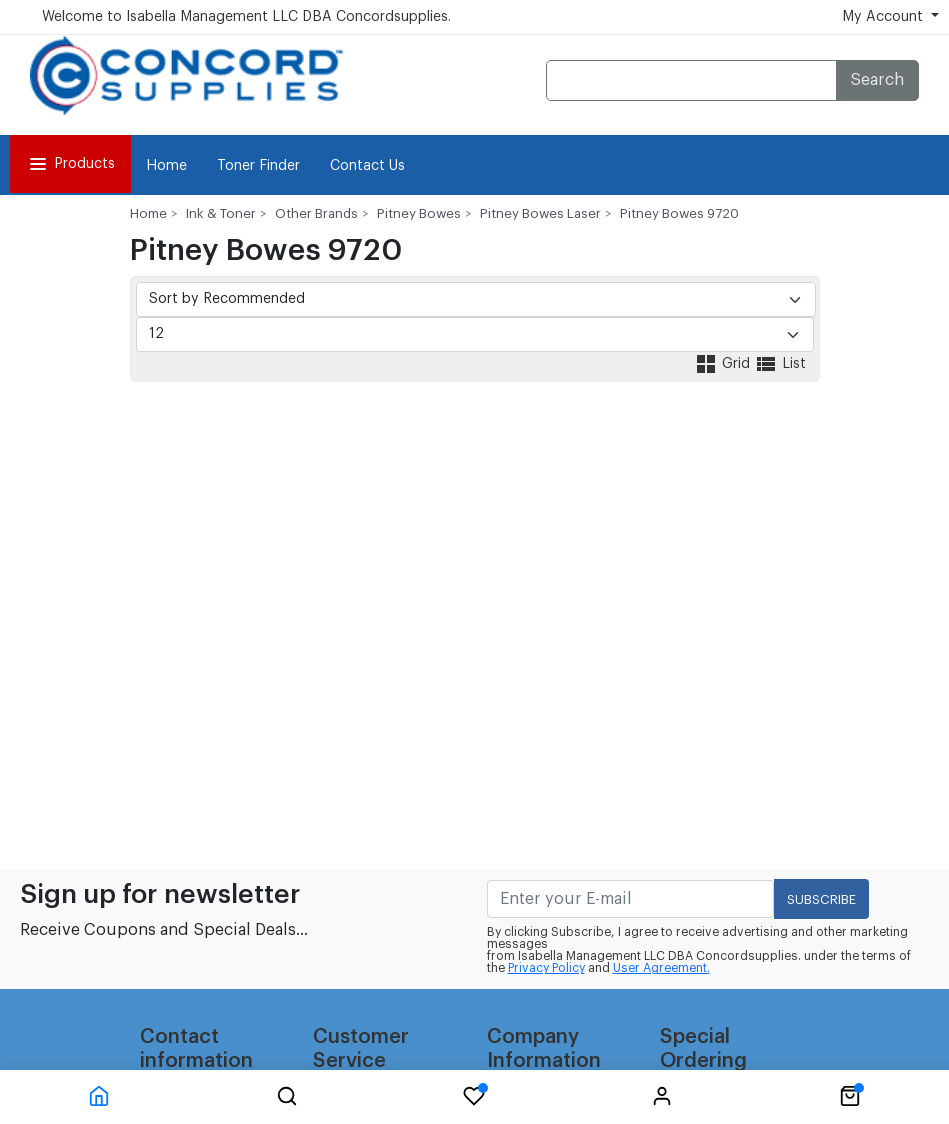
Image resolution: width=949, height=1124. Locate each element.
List (780, 364)
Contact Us (367, 166)
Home (166, 166)
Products (70, 164)
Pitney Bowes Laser (540, 213)
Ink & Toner (221, 213)
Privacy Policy (546, 968)
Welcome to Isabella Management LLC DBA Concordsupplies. (246, 17)
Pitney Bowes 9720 (679, 213)
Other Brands (316, 213)
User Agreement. (661, 968)
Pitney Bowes (419, 213)
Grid (724, 364)
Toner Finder (258, 166)
